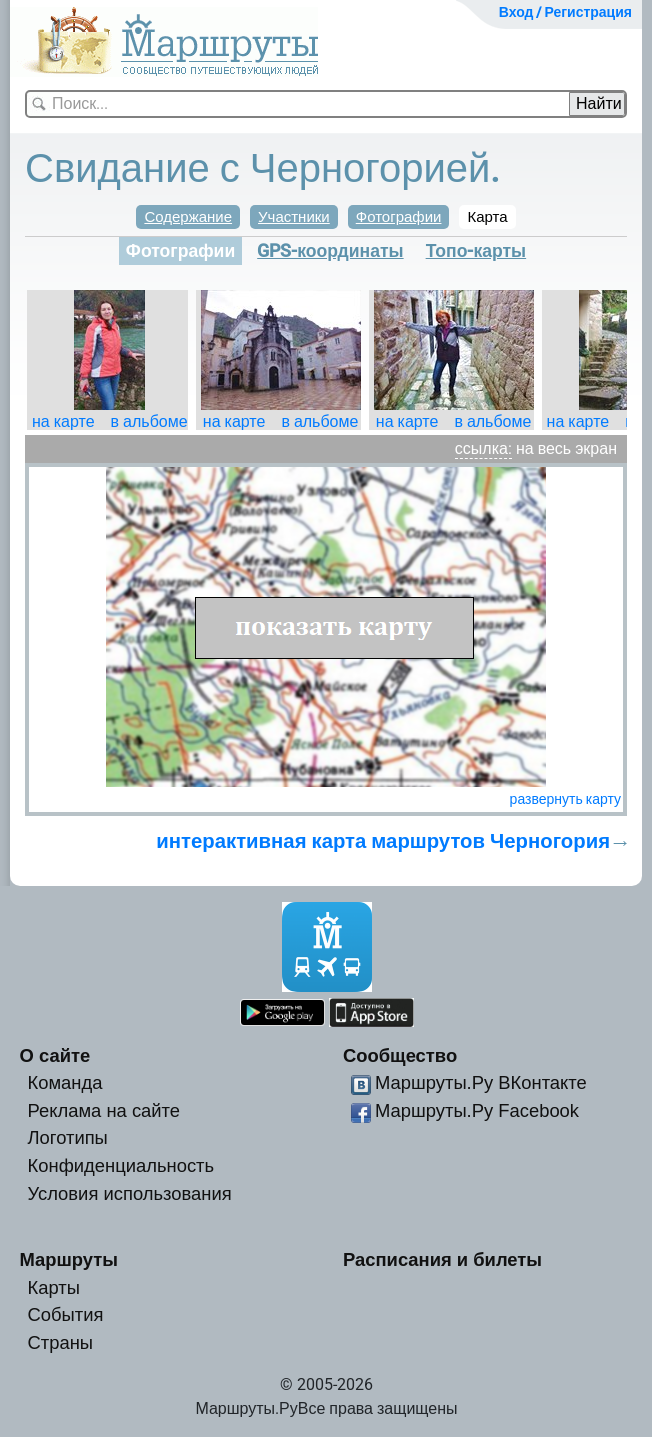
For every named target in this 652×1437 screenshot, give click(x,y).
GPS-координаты (330, 251)
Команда (65, 1082)
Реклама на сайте (104, 1110)
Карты (54, 1287)
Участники (294, 217)
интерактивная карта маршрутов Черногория (383, 841)
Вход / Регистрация (565, 12)
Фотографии (399, 217)
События (66, 1314)
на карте (63, 421)
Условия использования (130, 1193)
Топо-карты (476, 251)
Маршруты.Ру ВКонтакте (481, 1082)
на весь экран (566, 448)
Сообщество (400, 1055)
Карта (487, 217)
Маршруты (69, 1259)
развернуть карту (565, 799)
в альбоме (149, 421)
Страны (61, 1342)
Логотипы (68, 1137)
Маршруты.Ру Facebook (477, 1110)
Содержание (188, 217)
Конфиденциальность (121, 1165)
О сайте (55, 1055)
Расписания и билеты (442, 1259)
